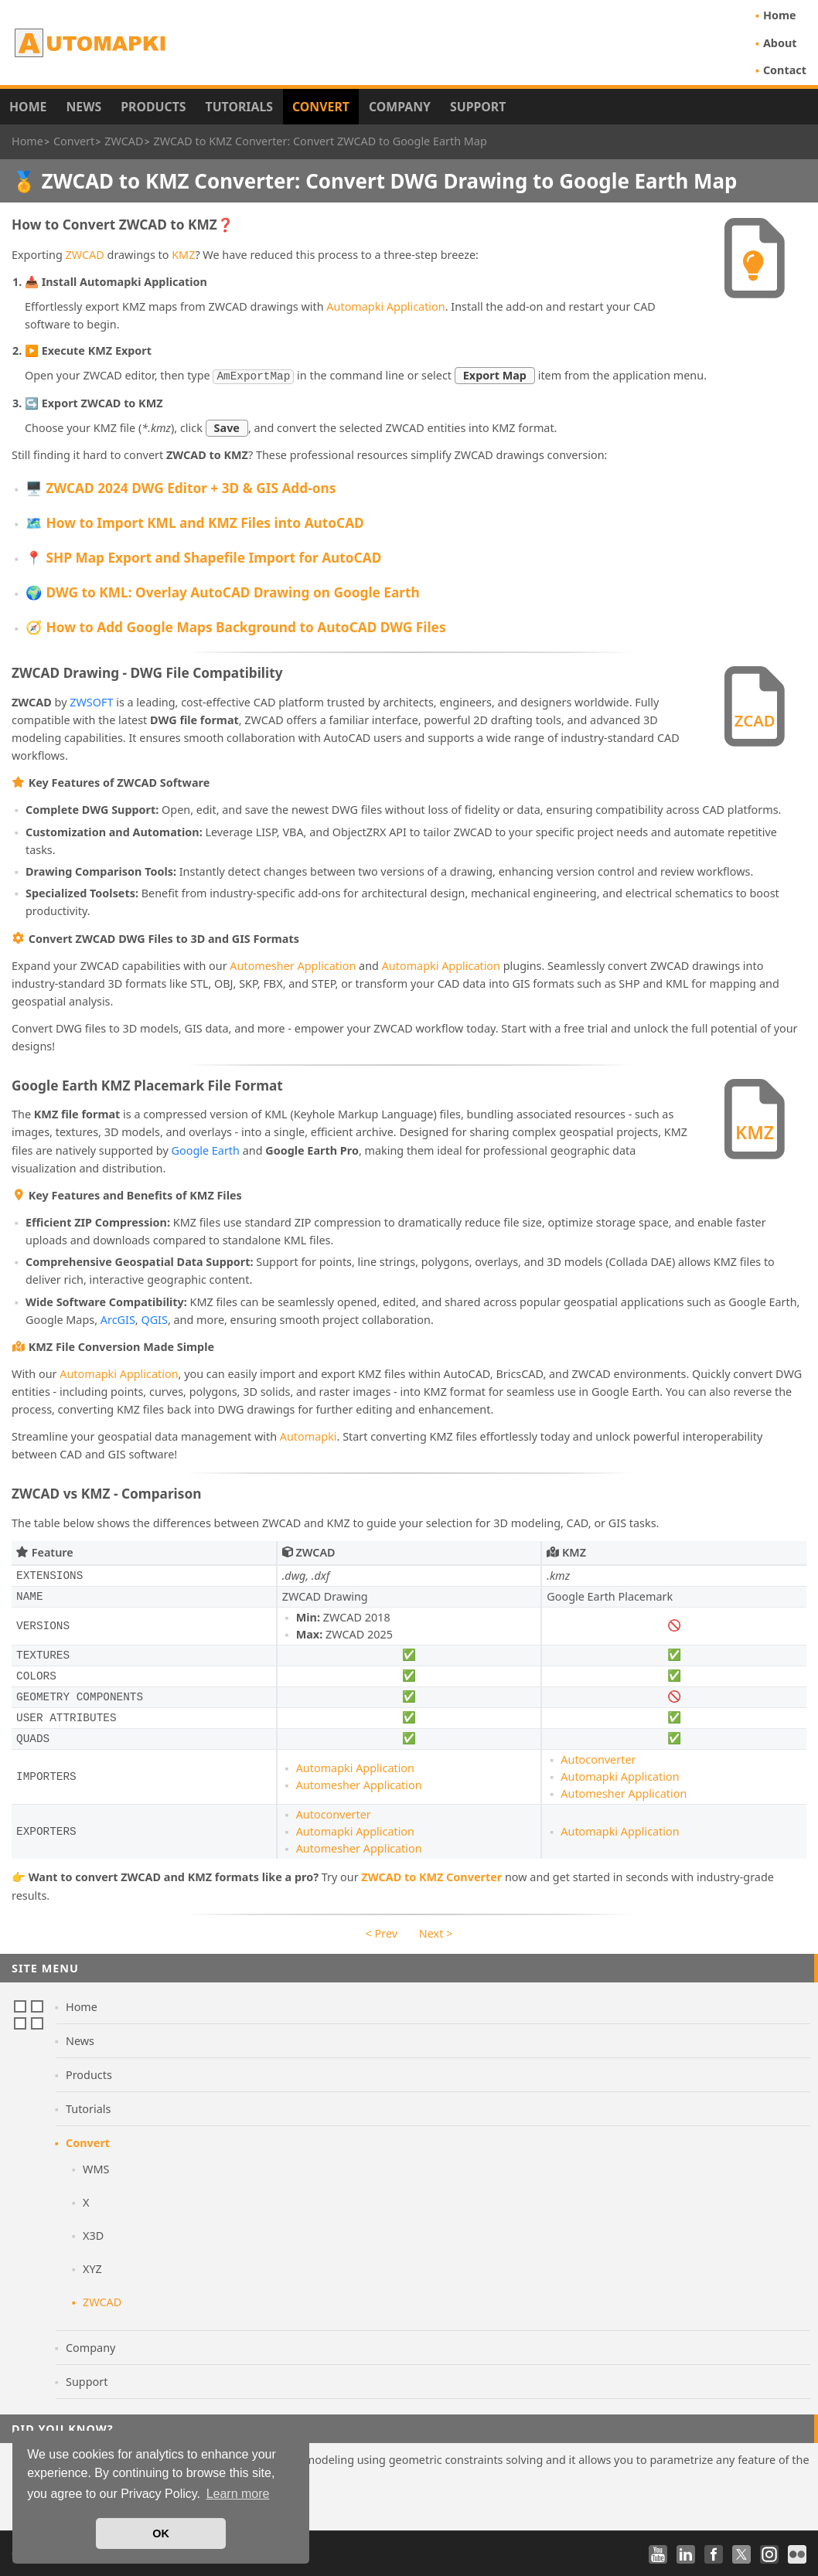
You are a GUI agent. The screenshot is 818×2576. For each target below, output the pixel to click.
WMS (96, 2167)
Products (153, 106)
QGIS (154, 1318)
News (83, 106)
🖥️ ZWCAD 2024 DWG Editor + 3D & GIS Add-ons (181, 486)
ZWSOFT (91, 700)
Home (779, 15)
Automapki (308, 1435)
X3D (93, 2234)
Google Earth (206, 1149)
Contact (784, 70)
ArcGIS (118, 1318)
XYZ (92, 2267)
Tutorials (240, 106)
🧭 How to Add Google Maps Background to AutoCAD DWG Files (236, 626)
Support (478, 106)
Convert (320, 106)
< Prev (381, 1931)
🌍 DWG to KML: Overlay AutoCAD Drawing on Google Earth (223, 591)
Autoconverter (598, 1758)
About (780, 43)
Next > (436, 1931)
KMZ (183, 254)
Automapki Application (385, 306)
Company (400, 106)
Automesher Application (293, 964)
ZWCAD (85, 254)
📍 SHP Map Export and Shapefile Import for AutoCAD (203, 556)
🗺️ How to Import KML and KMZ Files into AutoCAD (195, 521)
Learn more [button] (238, 2493)
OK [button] (160, 2533)
